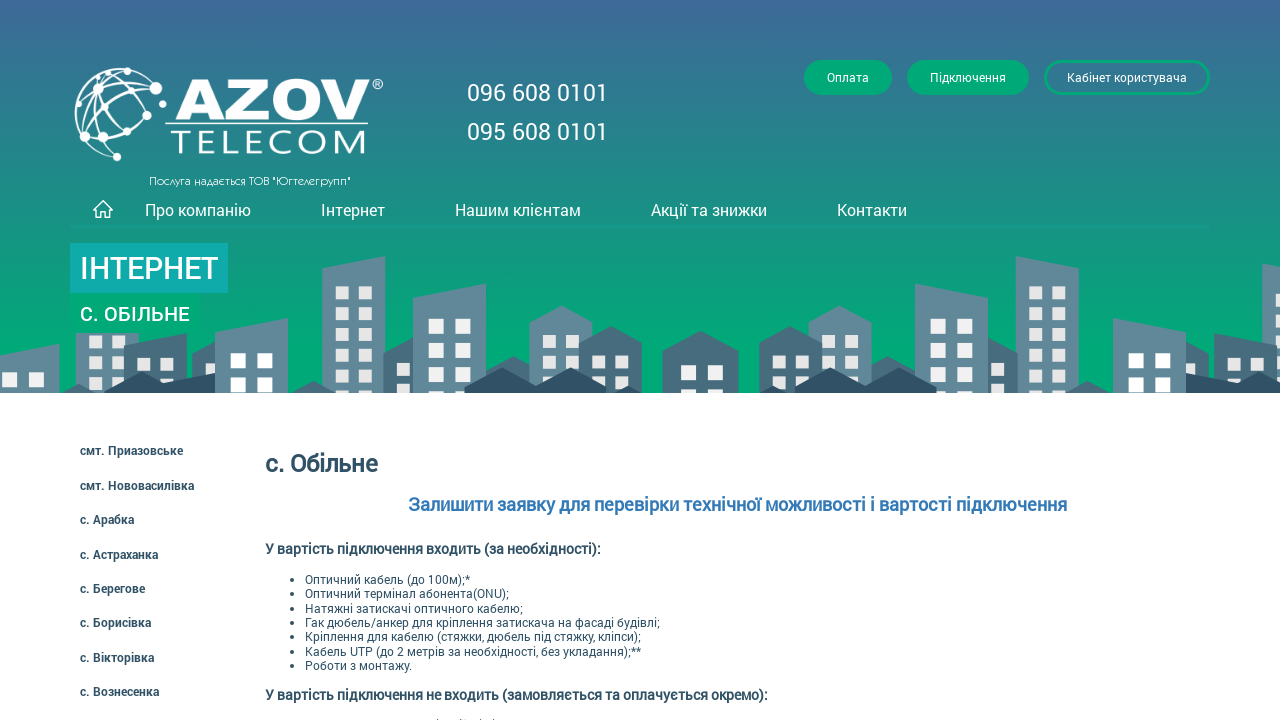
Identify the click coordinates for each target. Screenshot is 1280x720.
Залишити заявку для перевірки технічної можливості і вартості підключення (737, 504)
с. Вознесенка (119, 691)
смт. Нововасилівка (137, 485)
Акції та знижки (709, 209)
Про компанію (198, 209)
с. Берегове (112, 588)
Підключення (968, 77)
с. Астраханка (119, 554)
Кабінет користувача (1127, 77)
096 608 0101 (538, 92)
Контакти (872, 209)
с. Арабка (107, 519)
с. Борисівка (115, 622)
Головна (102, 210)
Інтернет (353, 209)
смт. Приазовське (131, 450)
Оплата (848, 77)
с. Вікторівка (117, 657)
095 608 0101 (538, 131)
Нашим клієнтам (518, 209)
